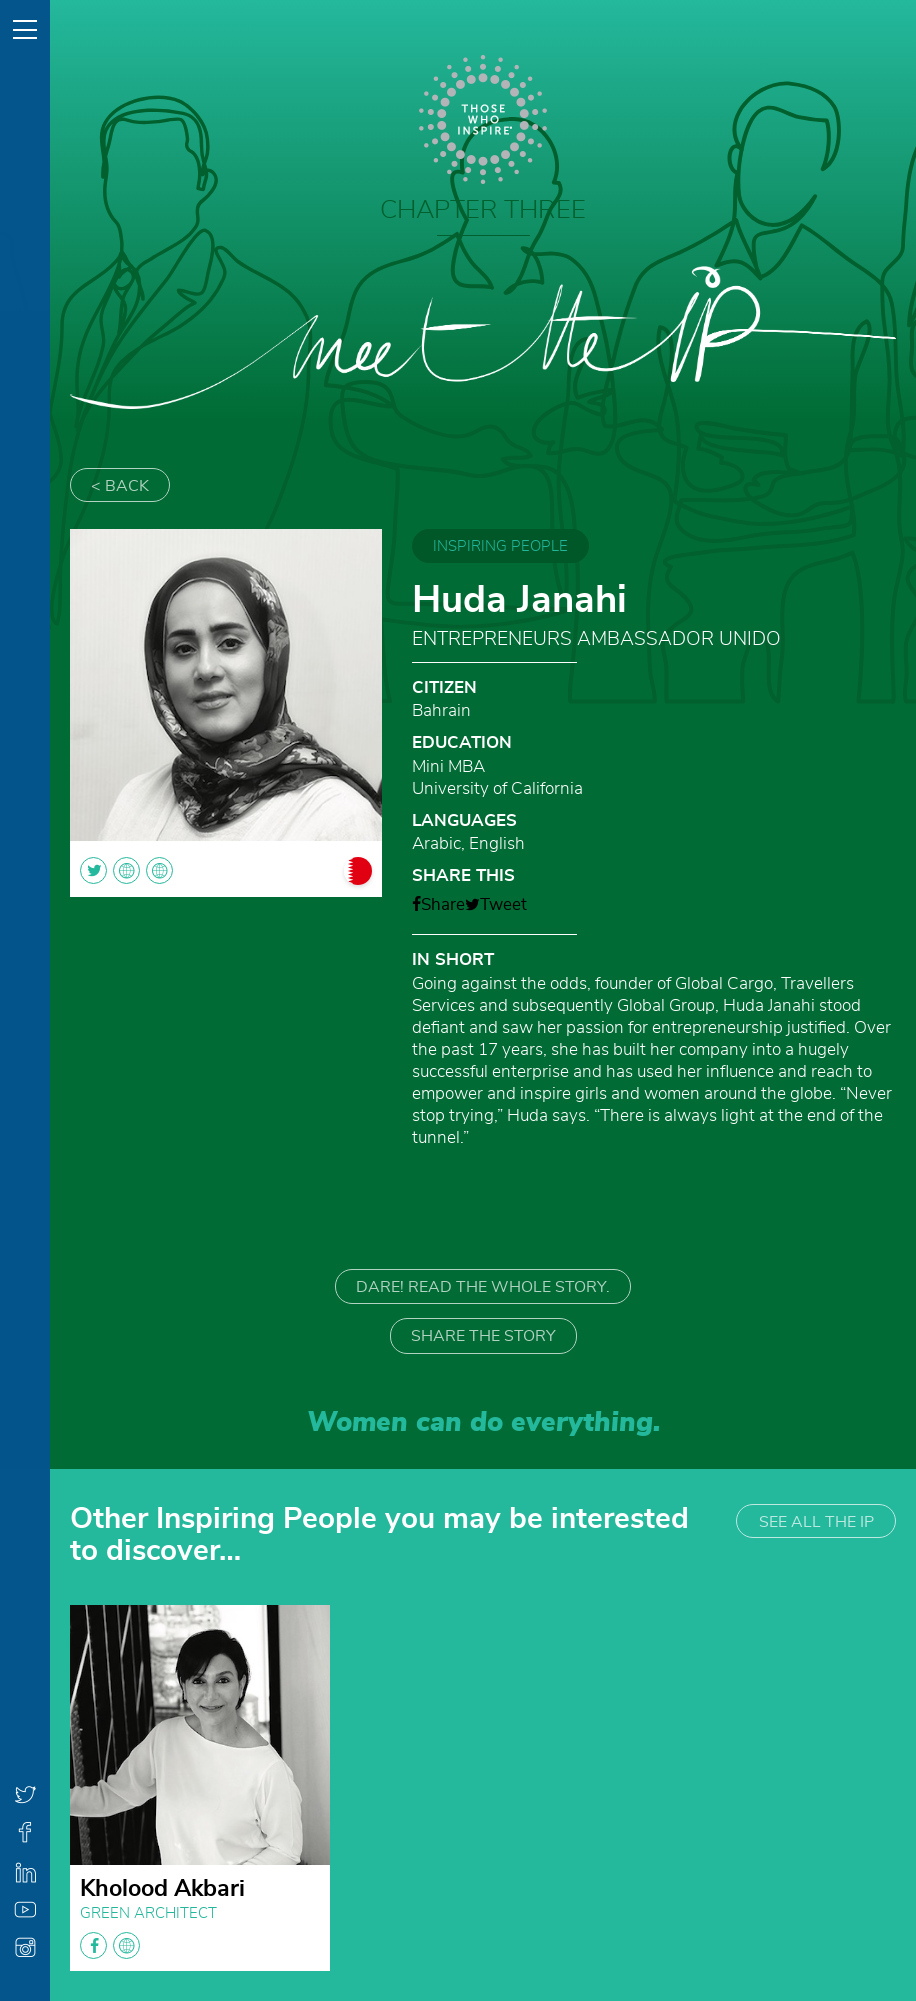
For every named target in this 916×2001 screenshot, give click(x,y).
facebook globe (110, 1945)
